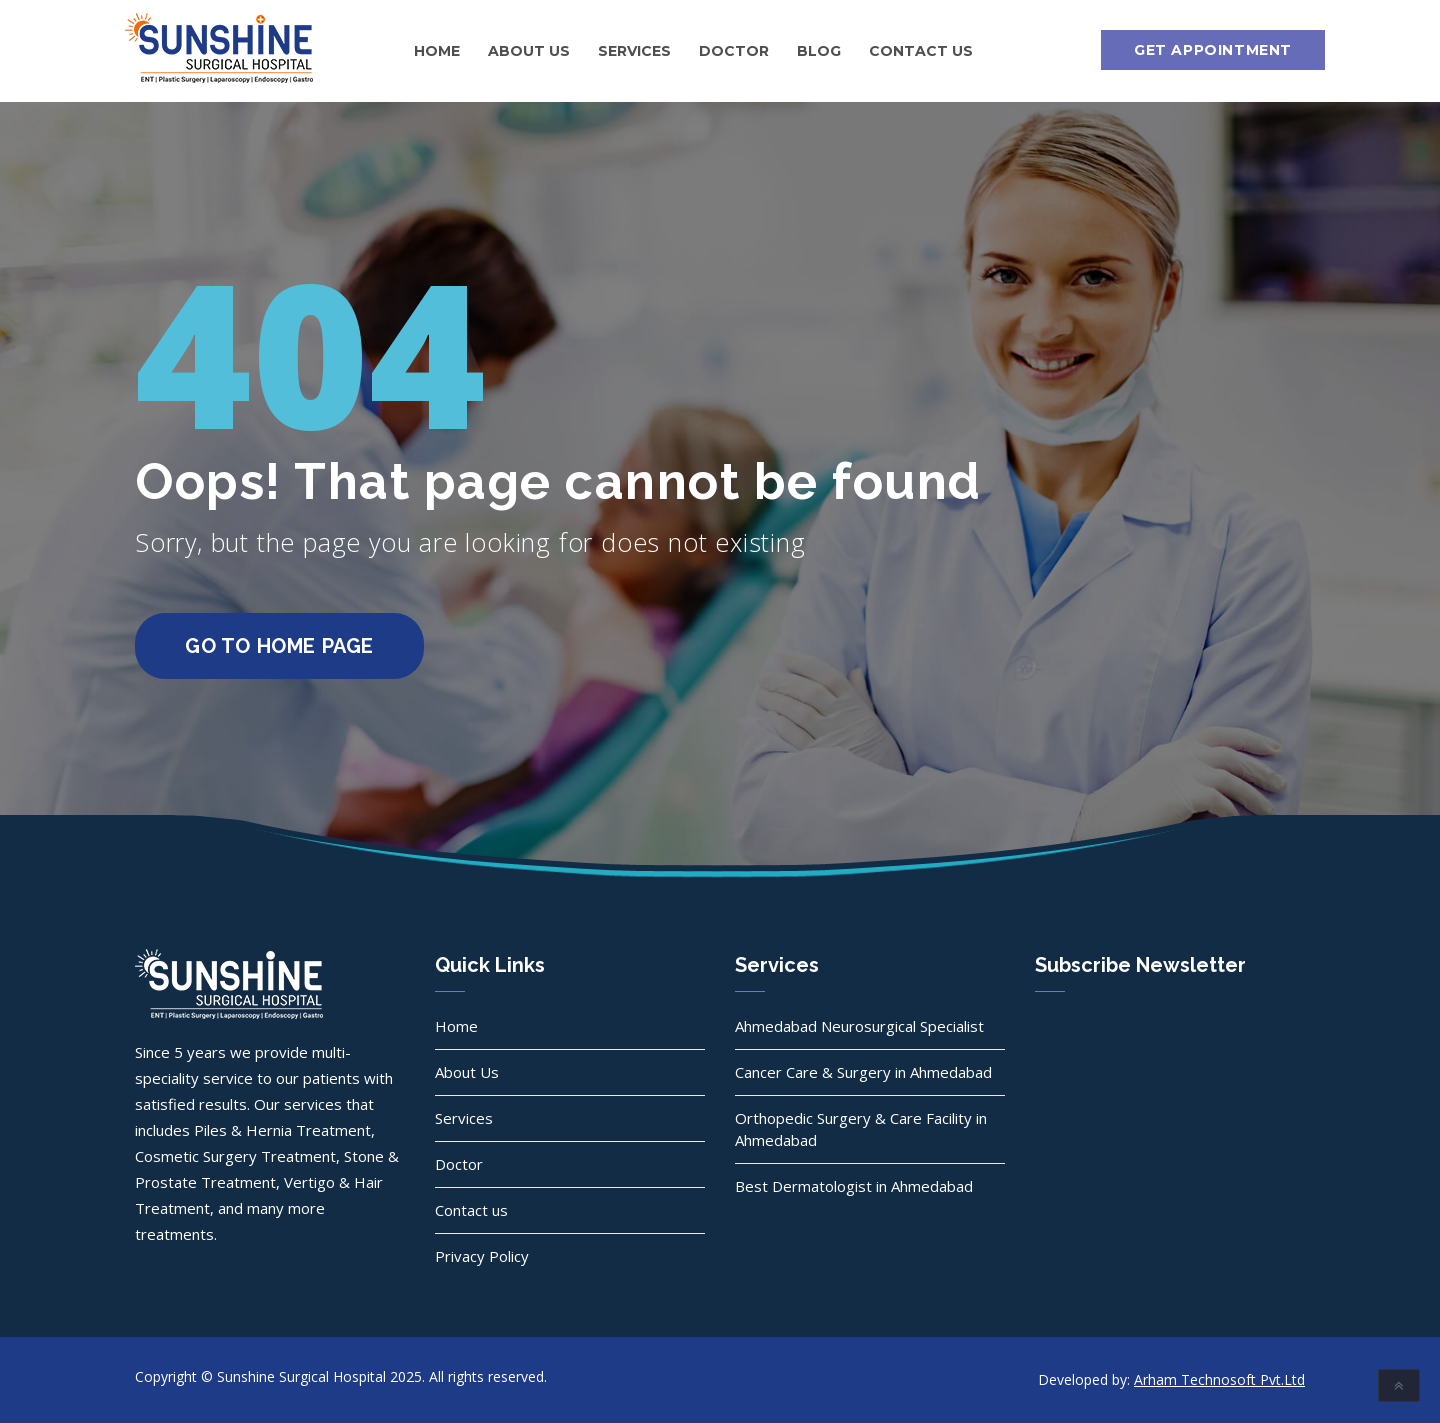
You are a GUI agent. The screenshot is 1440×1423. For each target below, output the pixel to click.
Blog (819, 51)
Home (437, 51)
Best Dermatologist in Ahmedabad (854, 1186)
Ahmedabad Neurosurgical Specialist (859, 1026)
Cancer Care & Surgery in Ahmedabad (863, 1072)
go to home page (279, 646)
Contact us (921, 51)
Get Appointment (1213, 50)
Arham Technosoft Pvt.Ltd (1219, 1379)
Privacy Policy (482, 1256)
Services (634, 51)
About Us (529, 51)
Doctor (734, 51)
